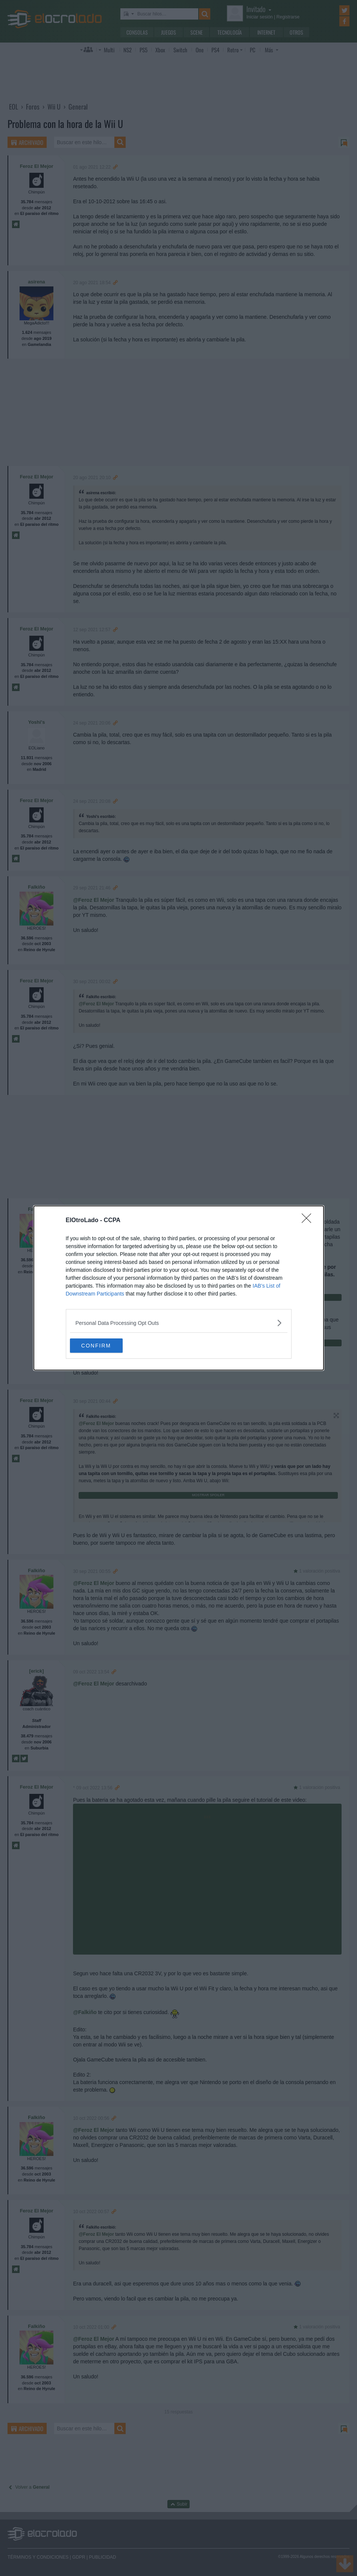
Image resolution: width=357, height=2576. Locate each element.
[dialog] (179, 1288)
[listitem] (179, 1322)
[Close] (309, 1220)
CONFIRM (105, 1345)
